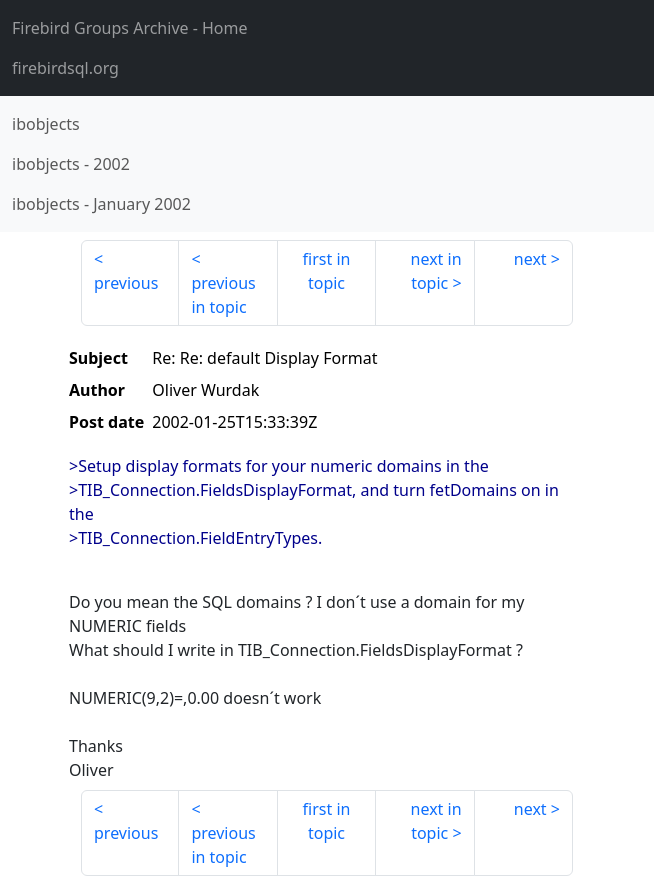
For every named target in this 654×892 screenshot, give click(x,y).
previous (126, 283)
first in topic (327, 271)
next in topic (436, 271)
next (530, 259)
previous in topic (223, 295)
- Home (130, 28)
